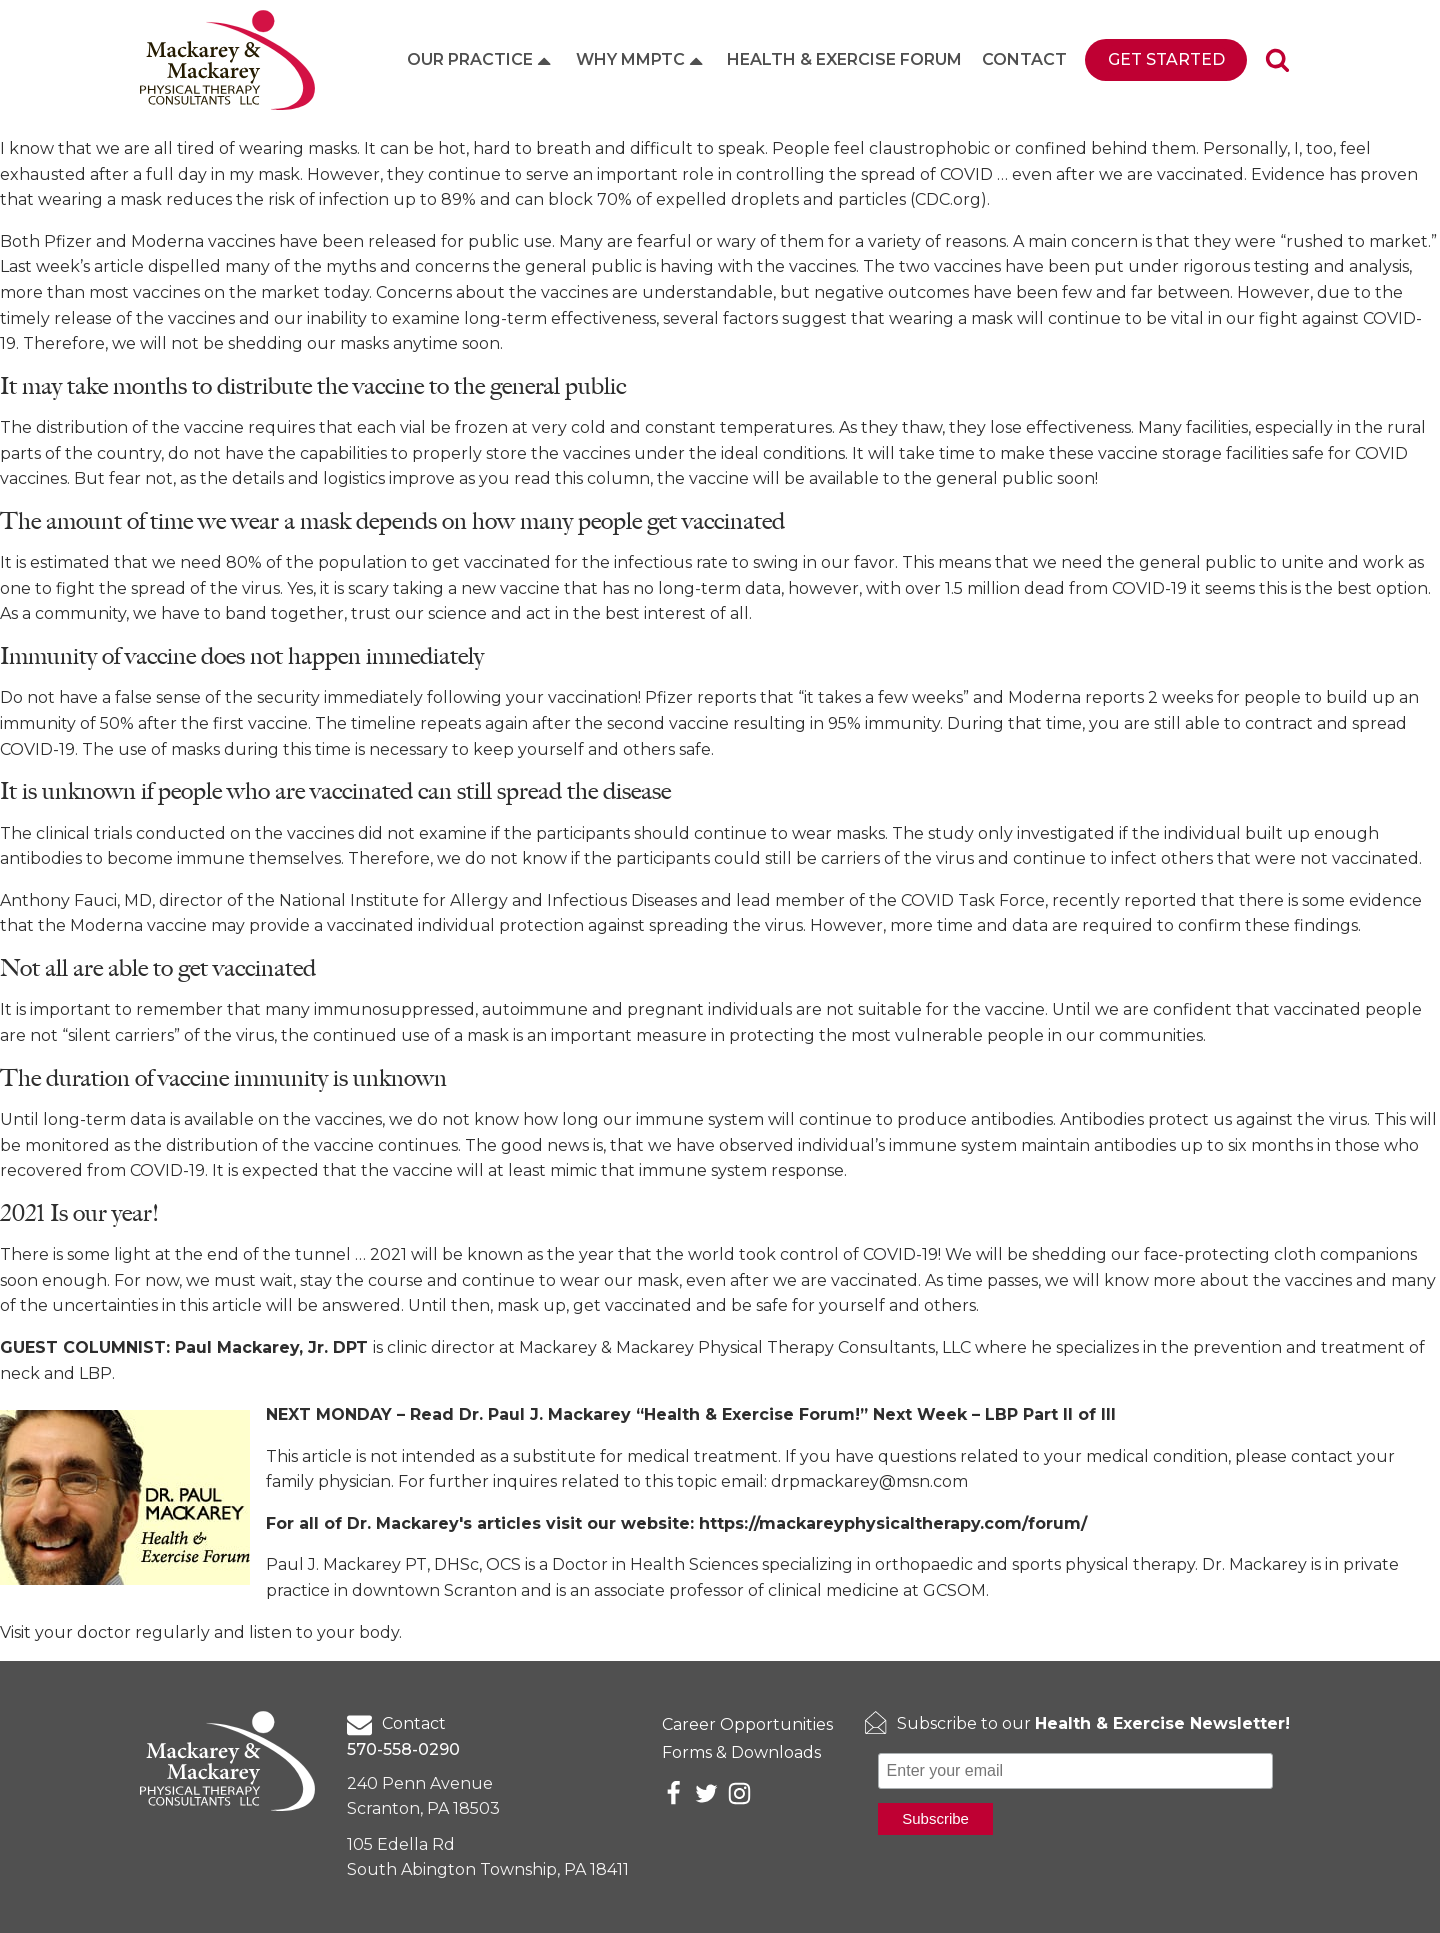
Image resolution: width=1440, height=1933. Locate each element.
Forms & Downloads (741, 1752)
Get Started (1166, 59)
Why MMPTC (641, 60)
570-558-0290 (403, 1749)
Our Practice (481, 60)
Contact (1024, 59)
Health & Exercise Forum (844, 59)
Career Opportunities (747, 1724)
